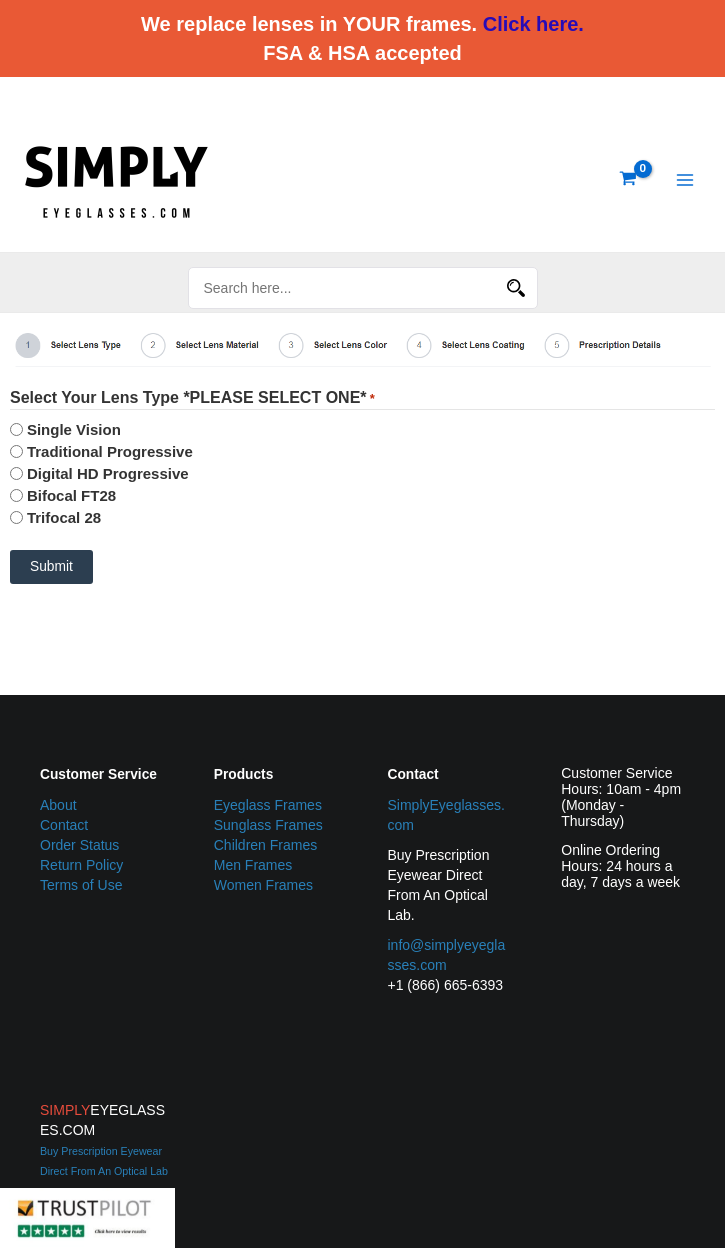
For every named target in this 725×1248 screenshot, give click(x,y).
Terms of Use (81, 885)
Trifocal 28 (64, 517)
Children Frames (265, 845)
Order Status (79, 845)
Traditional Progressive (110, 451)
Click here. (533, 24)
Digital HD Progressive (108, 473)
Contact (64, 825)
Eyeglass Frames (268, 805)
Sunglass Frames (268, 825)
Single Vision (74, 429)
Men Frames (253, 865)
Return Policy (81, 865)
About (58, 805)
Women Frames (263, 885)
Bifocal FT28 (71, 495)
